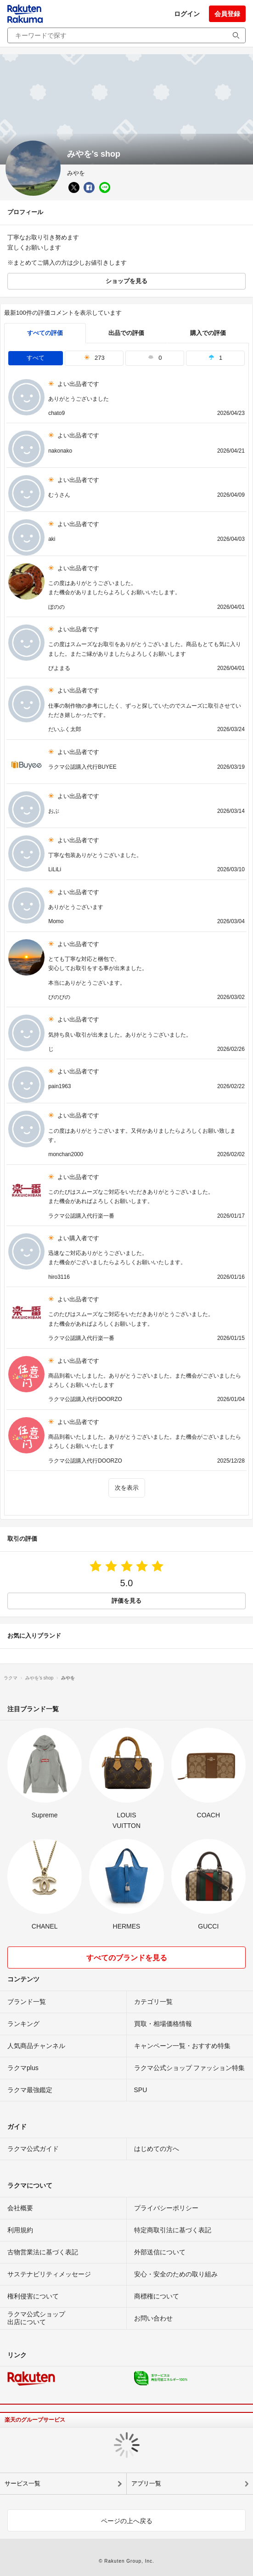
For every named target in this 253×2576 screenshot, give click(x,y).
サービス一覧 (22, 2483)
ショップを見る (126, 281)
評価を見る (126, 1600)
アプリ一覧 (146, 2483)
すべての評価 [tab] (45, 332)
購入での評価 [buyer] (208, 332)
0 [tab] (155, 357)
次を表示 (127, 1487)
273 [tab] (94, 357)
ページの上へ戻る (126, 2521)
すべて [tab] (36, 357)
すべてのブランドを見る (126, 1958)
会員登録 (227, 13)
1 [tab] (215, 357)
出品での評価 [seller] (126, 332)
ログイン (187, 13)
